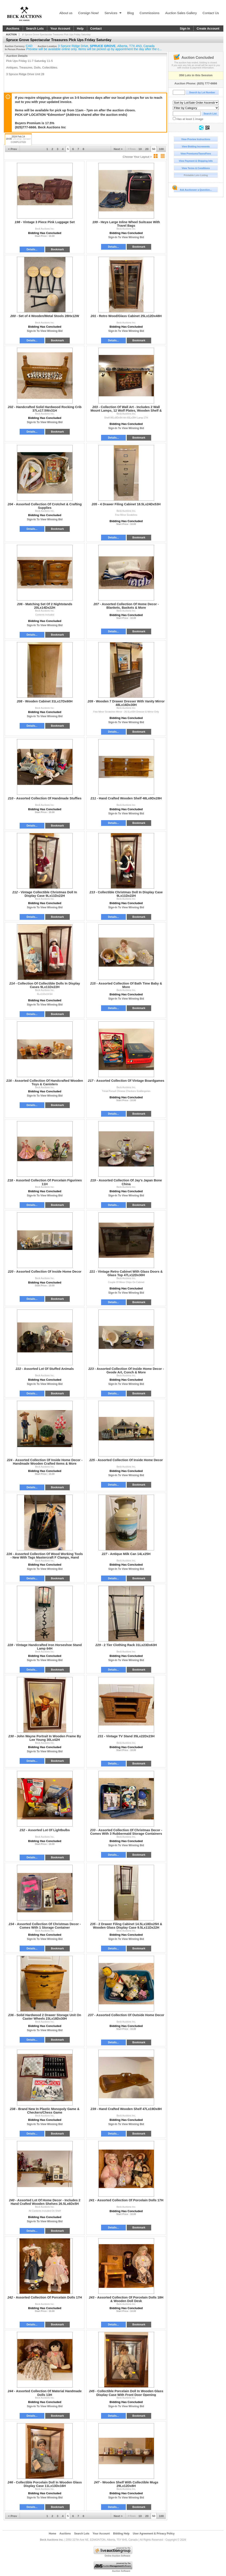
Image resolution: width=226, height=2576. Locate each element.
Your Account (60, 28)
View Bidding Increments (196, 146)
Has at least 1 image (188, 119)
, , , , (106, 46)
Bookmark (57, 249)
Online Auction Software (117, 2556)
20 (147, 149)
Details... (31, 249)
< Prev (12, 149)
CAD (29, 46)
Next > (118, 149)
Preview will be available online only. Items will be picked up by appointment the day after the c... (94, 49)
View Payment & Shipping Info (196, 161)
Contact (96, 28)
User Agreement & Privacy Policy (154, 2533)
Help (80, 28)
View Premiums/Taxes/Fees (196, 153)
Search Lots (35, 28)
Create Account (208, 28)
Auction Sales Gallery (181, 13)
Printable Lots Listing (196, 175)
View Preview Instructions (195, 139)
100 (161, 149)
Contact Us (211, 13)
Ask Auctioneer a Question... (193, 189)
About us (65, 13)
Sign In (185, 28)
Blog (130, 13)
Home (52, 2533)
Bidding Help (121, 2533)
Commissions (149, 13)
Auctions (12, 28)
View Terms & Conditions (196, 168)
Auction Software (121, 2571)
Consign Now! (88, 13)
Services (113, 13)
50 (153, 149)
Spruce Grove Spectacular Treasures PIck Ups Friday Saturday (57, 34)
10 (140, 149)
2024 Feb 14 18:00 (18, 139)
